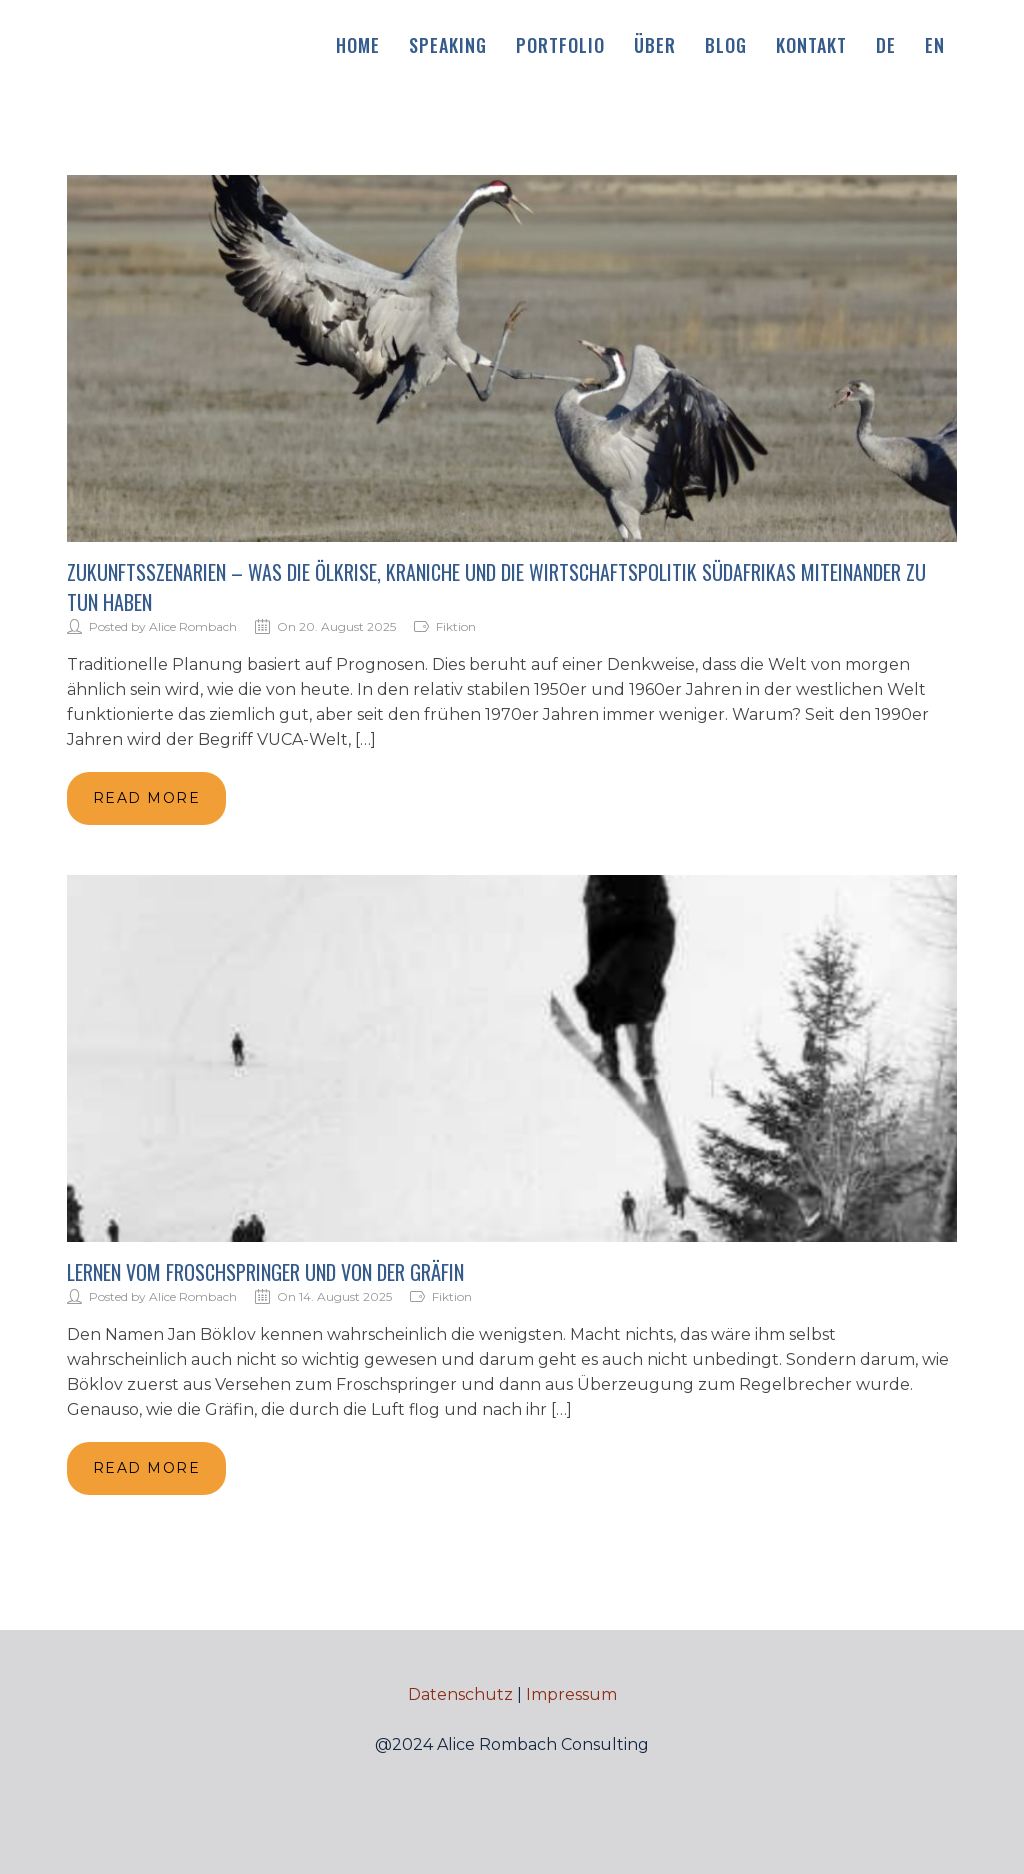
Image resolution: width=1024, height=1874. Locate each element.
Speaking (448, 45)
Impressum (571, 1694)
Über (655, 45)
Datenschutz (460, 1694)
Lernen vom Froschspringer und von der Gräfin (265, 1272)
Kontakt (811, 45)
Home (358, 45)
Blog (726, 45)
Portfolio (560, 45)
